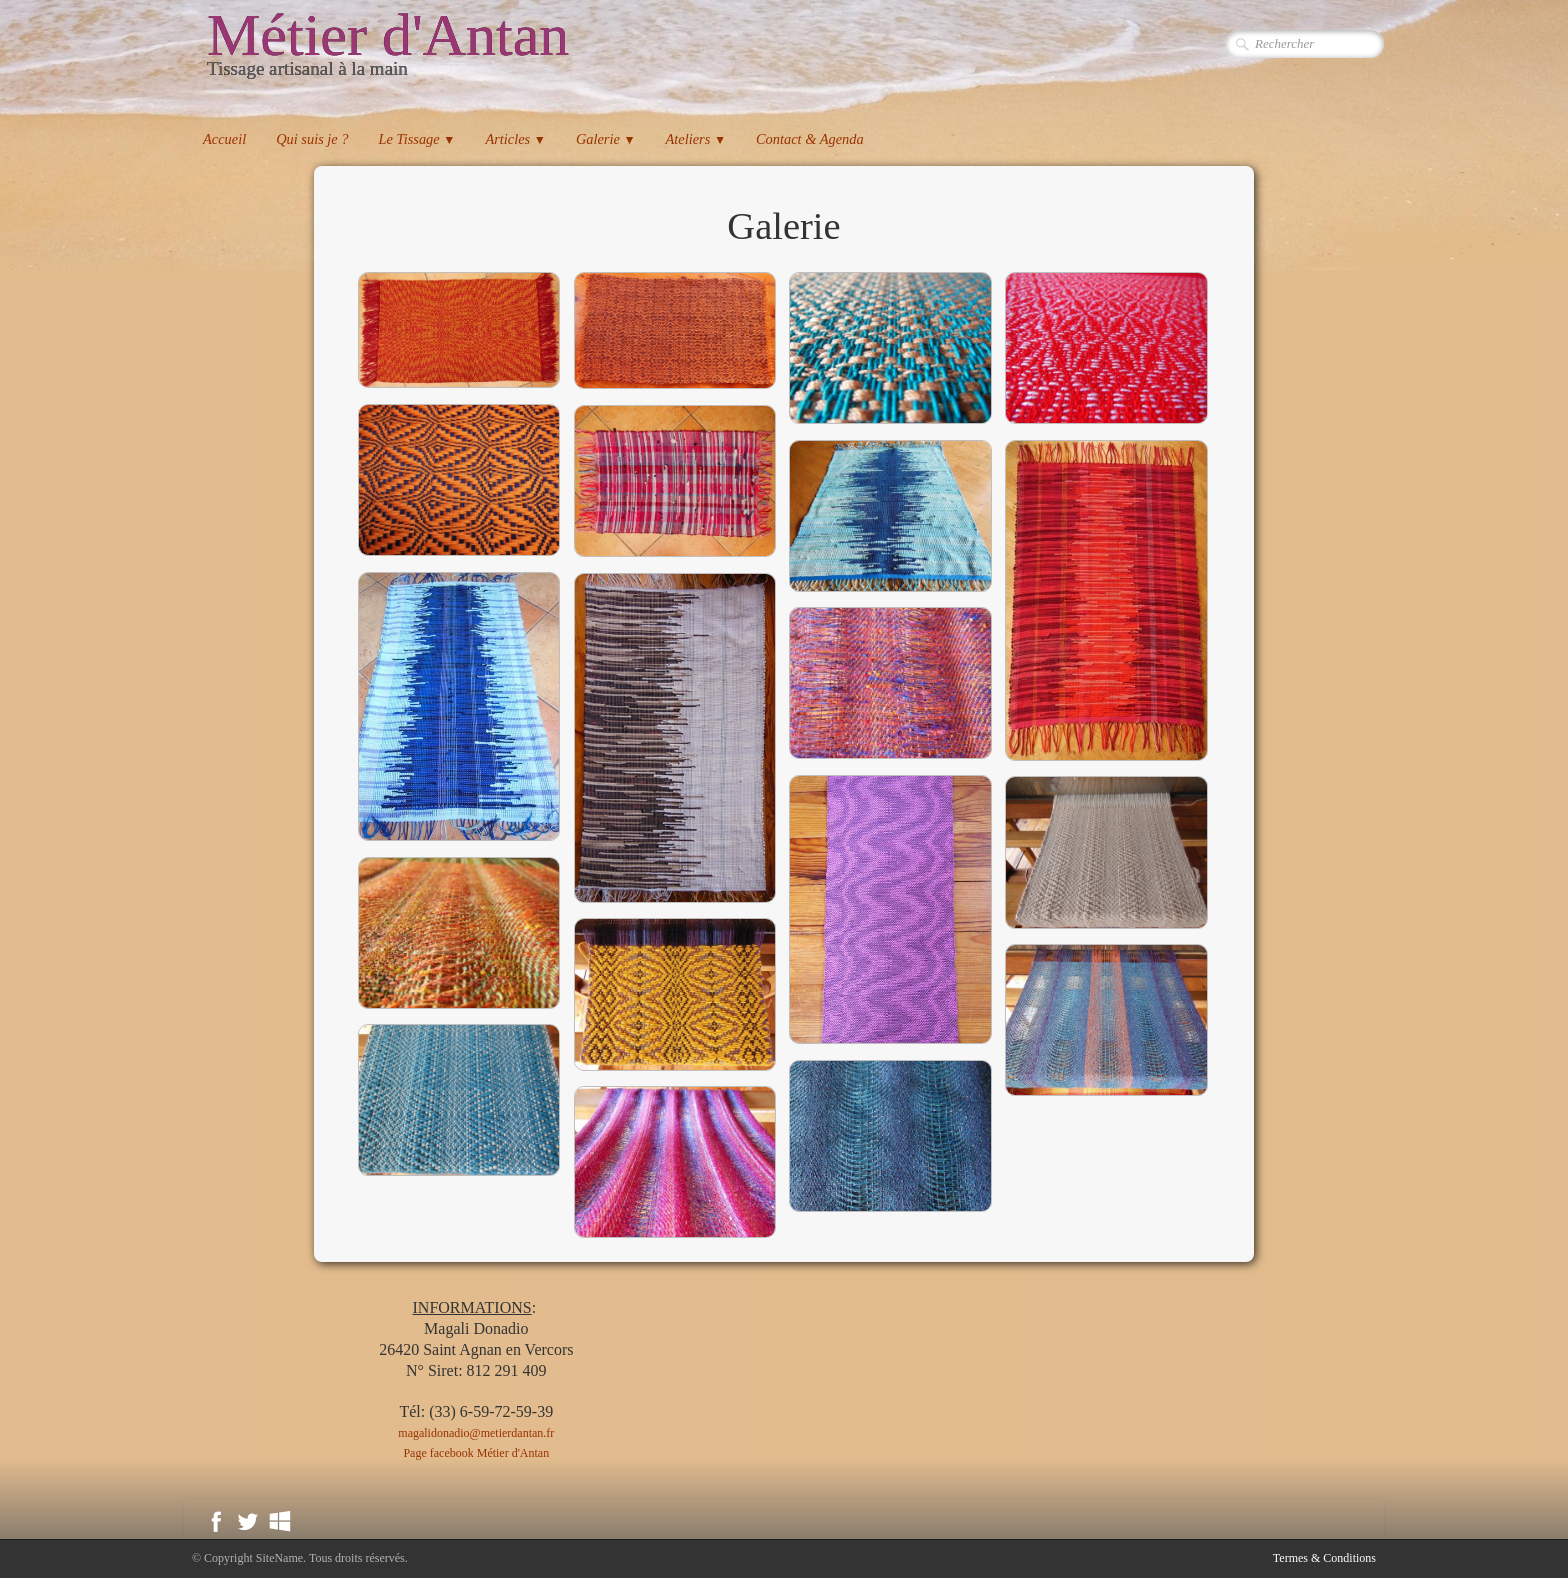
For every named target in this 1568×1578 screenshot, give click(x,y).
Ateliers (696, 139)
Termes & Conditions (1324, 1558)
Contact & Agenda (810, 139)
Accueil (224, 139)
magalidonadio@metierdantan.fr (476, 1433)
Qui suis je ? (312, 139)
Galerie (606, 139)
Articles (515, 139)
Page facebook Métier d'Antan (476, 1453)
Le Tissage (417, 139)
